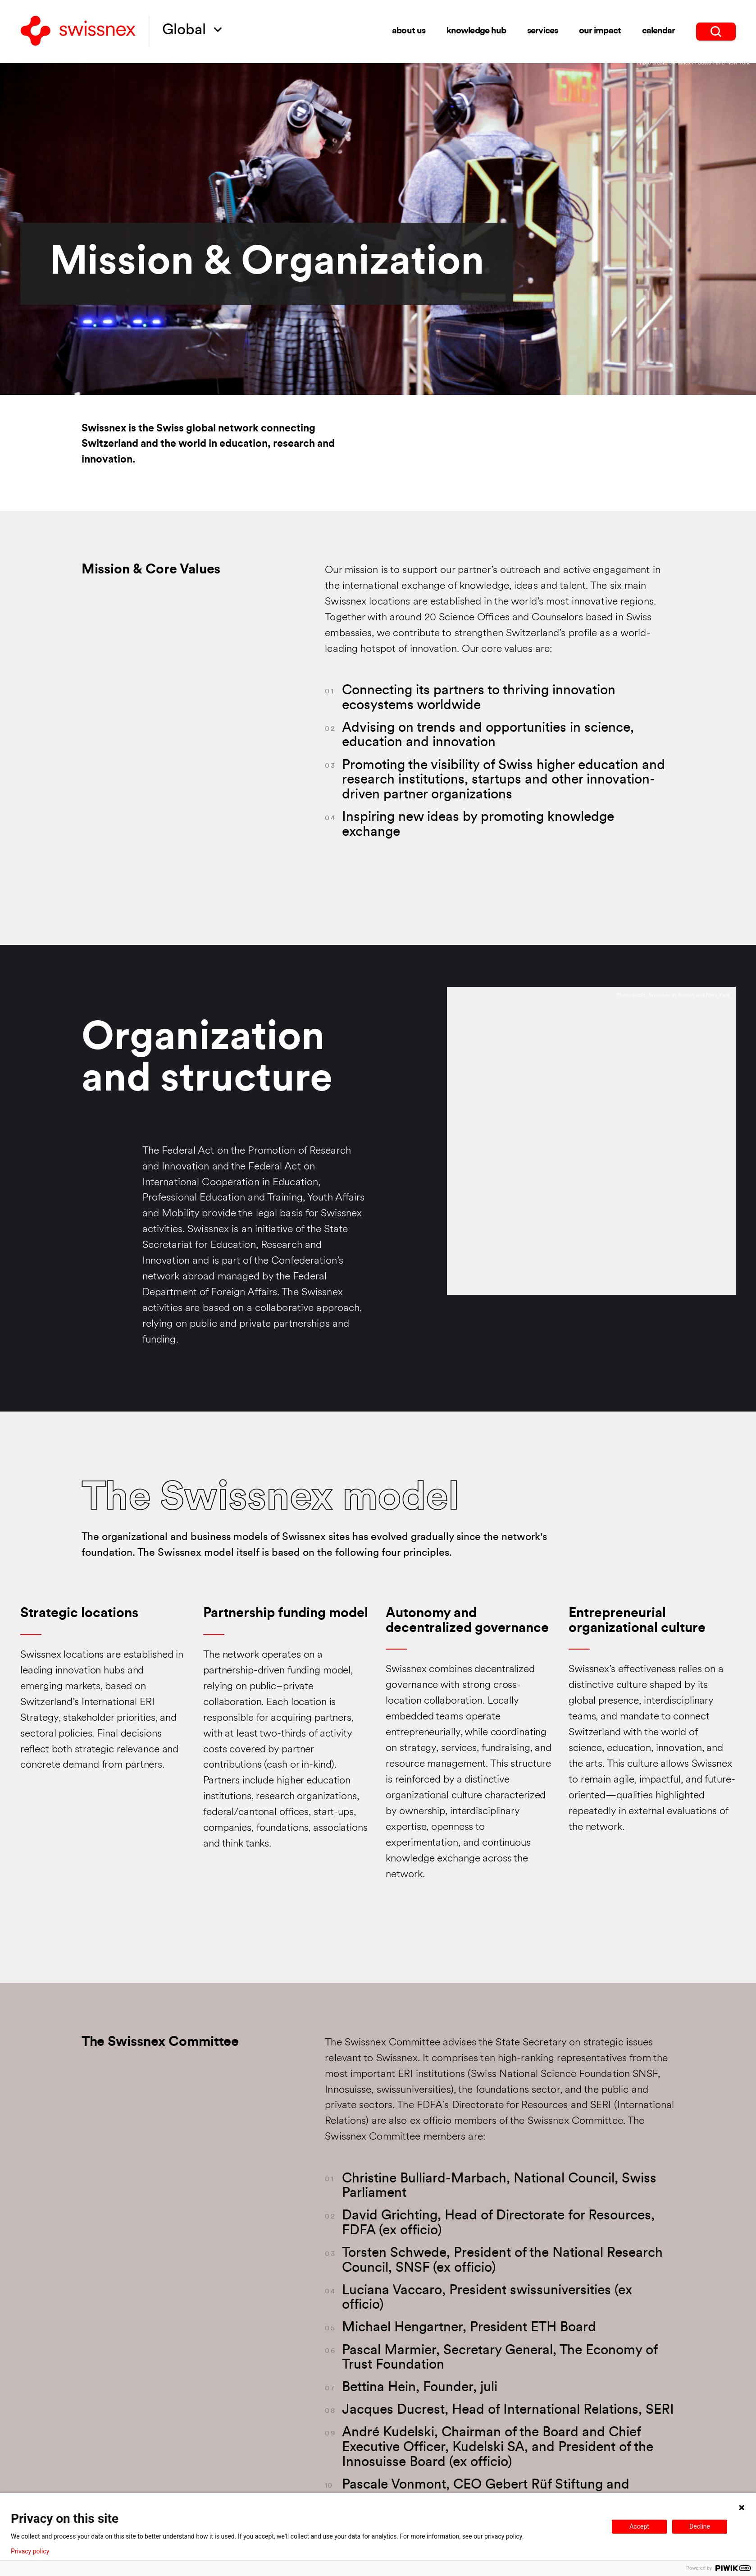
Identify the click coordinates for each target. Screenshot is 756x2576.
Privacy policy (30, 2551)
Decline (699, 2526)
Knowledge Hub (476, 31)
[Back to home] (78, 31)
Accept (639, 2526)
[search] (715, 32)
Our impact (600, 31)
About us (408, 31)
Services (542, 31)
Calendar (658, 31)
